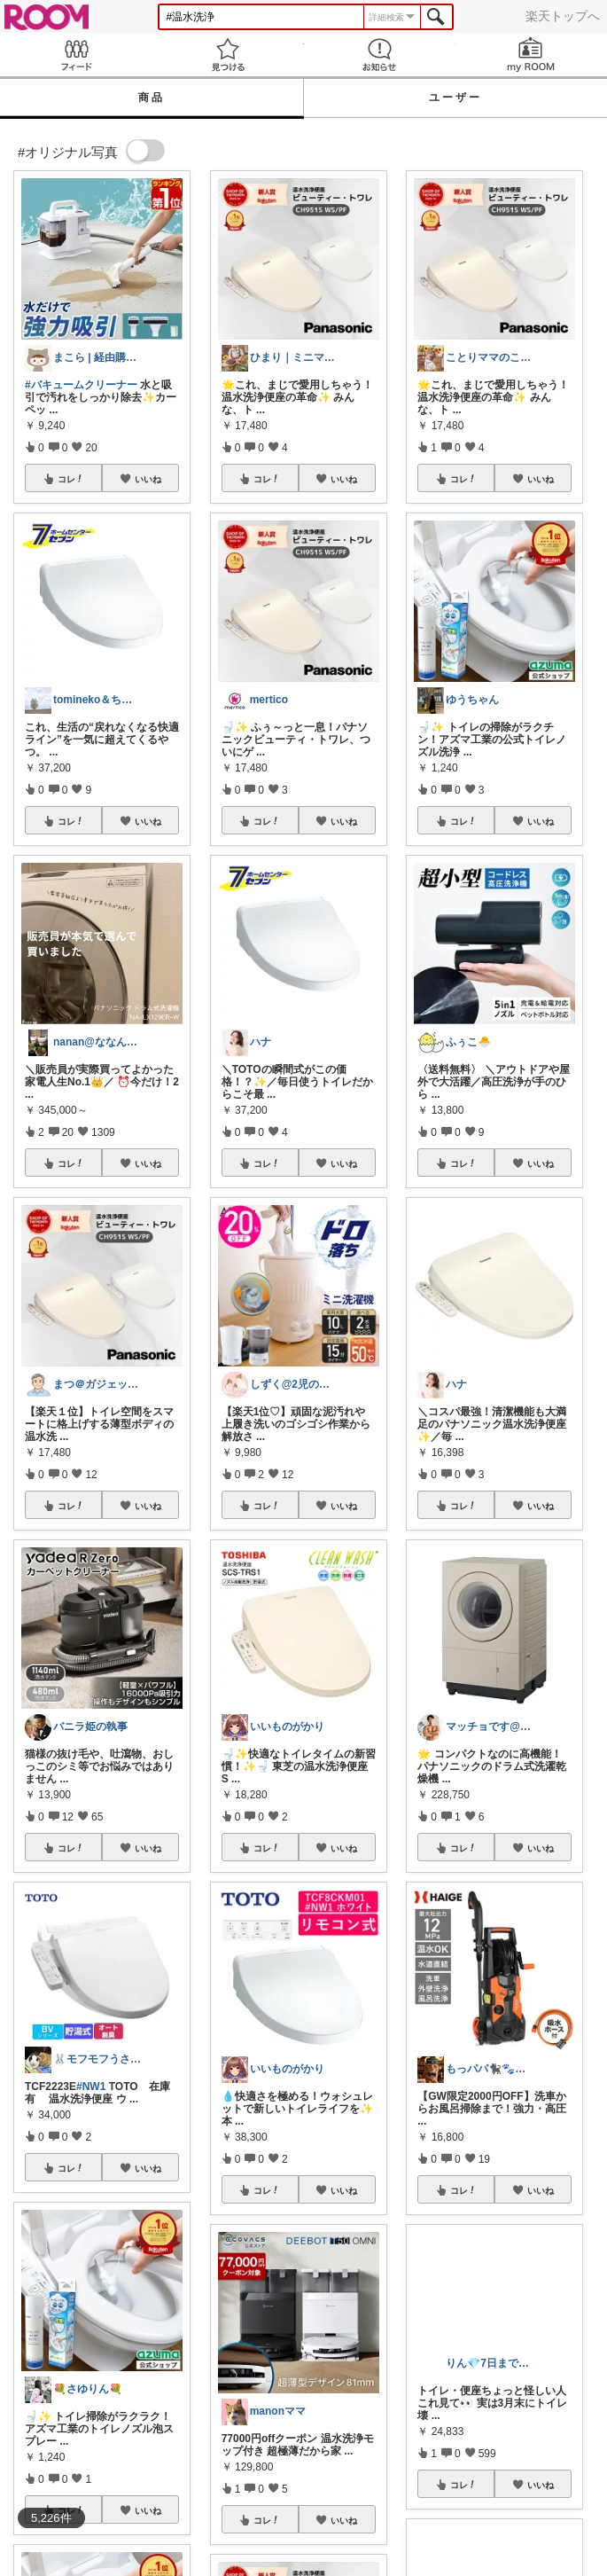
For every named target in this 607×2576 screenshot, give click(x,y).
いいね (148, 478)
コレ (71, 478)
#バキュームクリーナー (81, 385)
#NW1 (90, 2086)
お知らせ (379, 54)
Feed (76, 54)
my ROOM (531, 54)
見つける (227, 54)
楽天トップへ (562, 16)
